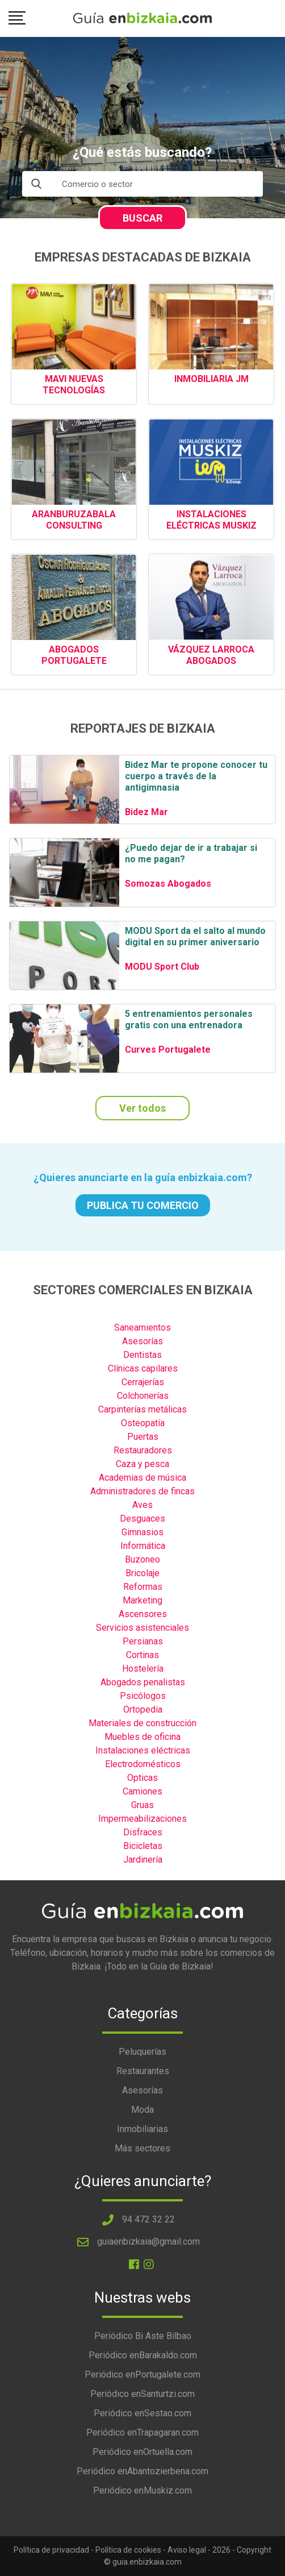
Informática (142, 1545)
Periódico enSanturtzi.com (142, 2393)
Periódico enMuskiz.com (142, 2490)
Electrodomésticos (143, 1764)
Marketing (142, 1600)
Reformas (142, 1586)
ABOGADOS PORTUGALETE (74, 655)
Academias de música (142, 1477)
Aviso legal (186, 2549)
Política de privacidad (51, 2549)
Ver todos (142, 1108)
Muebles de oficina (142, 1736)
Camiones (142, 1791)
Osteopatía (143, 1423)
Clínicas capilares (143, 1368)
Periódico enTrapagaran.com (142, 2432)
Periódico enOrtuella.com (142, 2451)
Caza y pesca (142, 1464)
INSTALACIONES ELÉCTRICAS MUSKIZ (211, 520)
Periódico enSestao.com (142, 2413)
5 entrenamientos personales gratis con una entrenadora (189, 1019)
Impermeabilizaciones (142, 1818)
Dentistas (142, 1354)
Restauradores (143, 1450)
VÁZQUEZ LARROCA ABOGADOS (211, 655)
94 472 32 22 (148, 2219)
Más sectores (142, 2148)
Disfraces (142, 1832)
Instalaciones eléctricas (142, 1750)
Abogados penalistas (142, 1682)
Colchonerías (143, 1395)
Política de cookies (128, 2549)
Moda (142, 2109)
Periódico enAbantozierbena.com (142, 2471)
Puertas (142, 1436)
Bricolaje (142, 1573)
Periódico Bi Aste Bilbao (142, 2335)
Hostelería (143, 1668)
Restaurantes (142, 2071)
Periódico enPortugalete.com (142, 2374)
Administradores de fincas (142, 1491)
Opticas (142, 1777)
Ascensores (143, 1614)
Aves (142, 1504)
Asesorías (142, 1341)
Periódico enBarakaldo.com (143, 2355)
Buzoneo (142, 1559)
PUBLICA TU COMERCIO (143, 1205)
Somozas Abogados (168, 883)
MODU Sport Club (162, 966)
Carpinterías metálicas (142, 1409)
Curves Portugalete (168, 1049)
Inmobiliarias (142, 2129)
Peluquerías (142, 2051)
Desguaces (142, 1518)
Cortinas (142, 1655)
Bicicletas (142, 1845)
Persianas (143, 1641)
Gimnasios (142, 1532)
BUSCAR (142, 218)
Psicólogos (143, 1695)
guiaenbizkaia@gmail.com (148, 2241)
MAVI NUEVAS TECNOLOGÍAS (74, 384)
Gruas (142, 1805)
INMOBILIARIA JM (211, 378)
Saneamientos (142, 1327)
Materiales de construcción (142, 1723)
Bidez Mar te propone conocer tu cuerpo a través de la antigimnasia (196, 776)
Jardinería (142, 1859)
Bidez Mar (146, 812)
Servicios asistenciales (142, 1627)
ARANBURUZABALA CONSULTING (74, 520)
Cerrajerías (142, 1382)
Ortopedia (142, 1709)
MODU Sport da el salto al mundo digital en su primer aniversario (195, 936)
